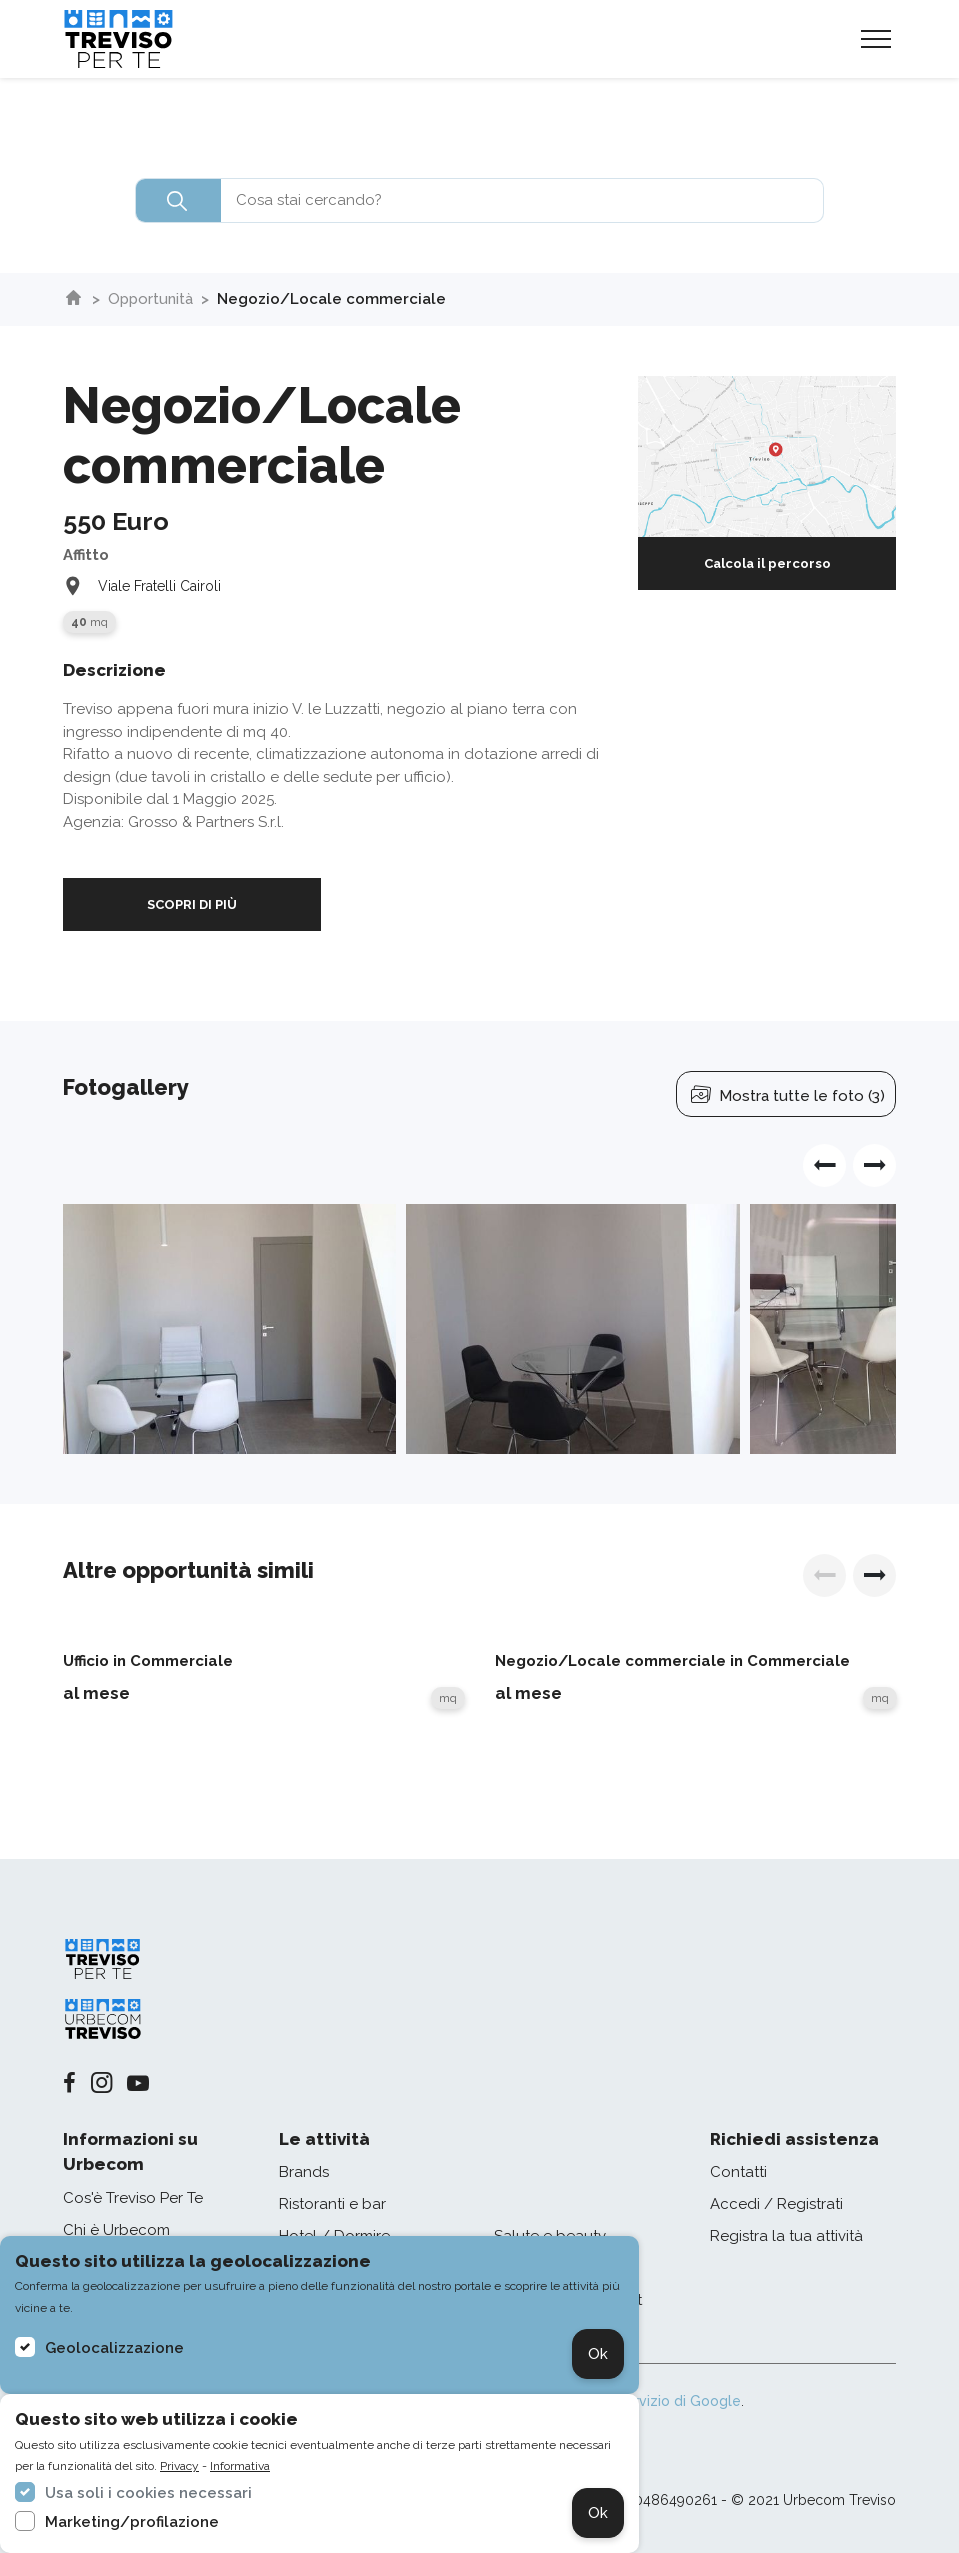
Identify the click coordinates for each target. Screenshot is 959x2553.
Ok (598, 2354)
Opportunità (150, 299)
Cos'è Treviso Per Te (133, 2198)
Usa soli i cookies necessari (148, 2493)
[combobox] (479, 200)
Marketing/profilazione (132, 2522)
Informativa (240, 2466)
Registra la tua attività (786, 2236)
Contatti (738, 2172)
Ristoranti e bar (332, 2204)
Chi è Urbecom (116, 2230)
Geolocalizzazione (114, 2348)
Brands (304, 2172)
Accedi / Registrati (776, 2204)
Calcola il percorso (767, 563)
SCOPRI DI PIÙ (192, 904)
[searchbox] (479, 200)
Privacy (179, 2466)
